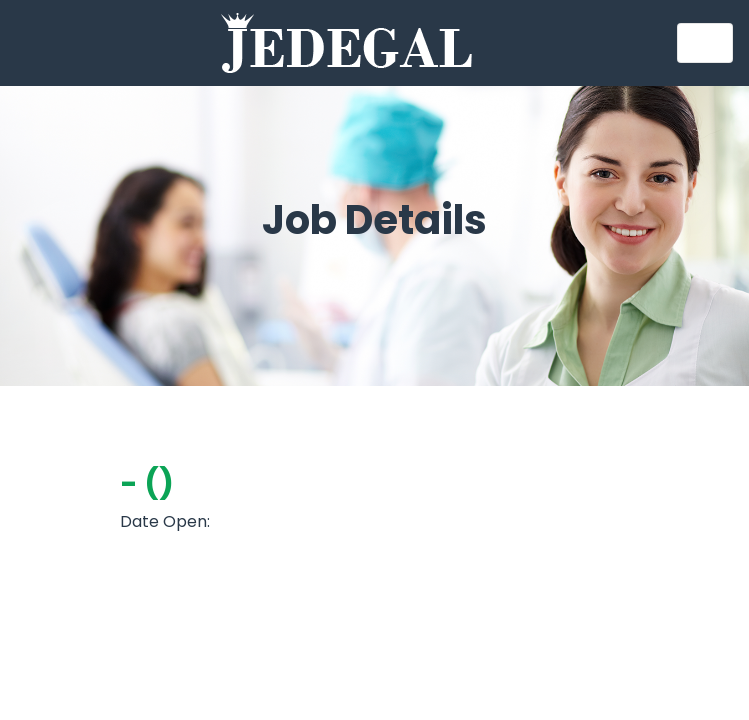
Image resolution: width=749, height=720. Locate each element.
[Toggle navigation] (705, 43)
